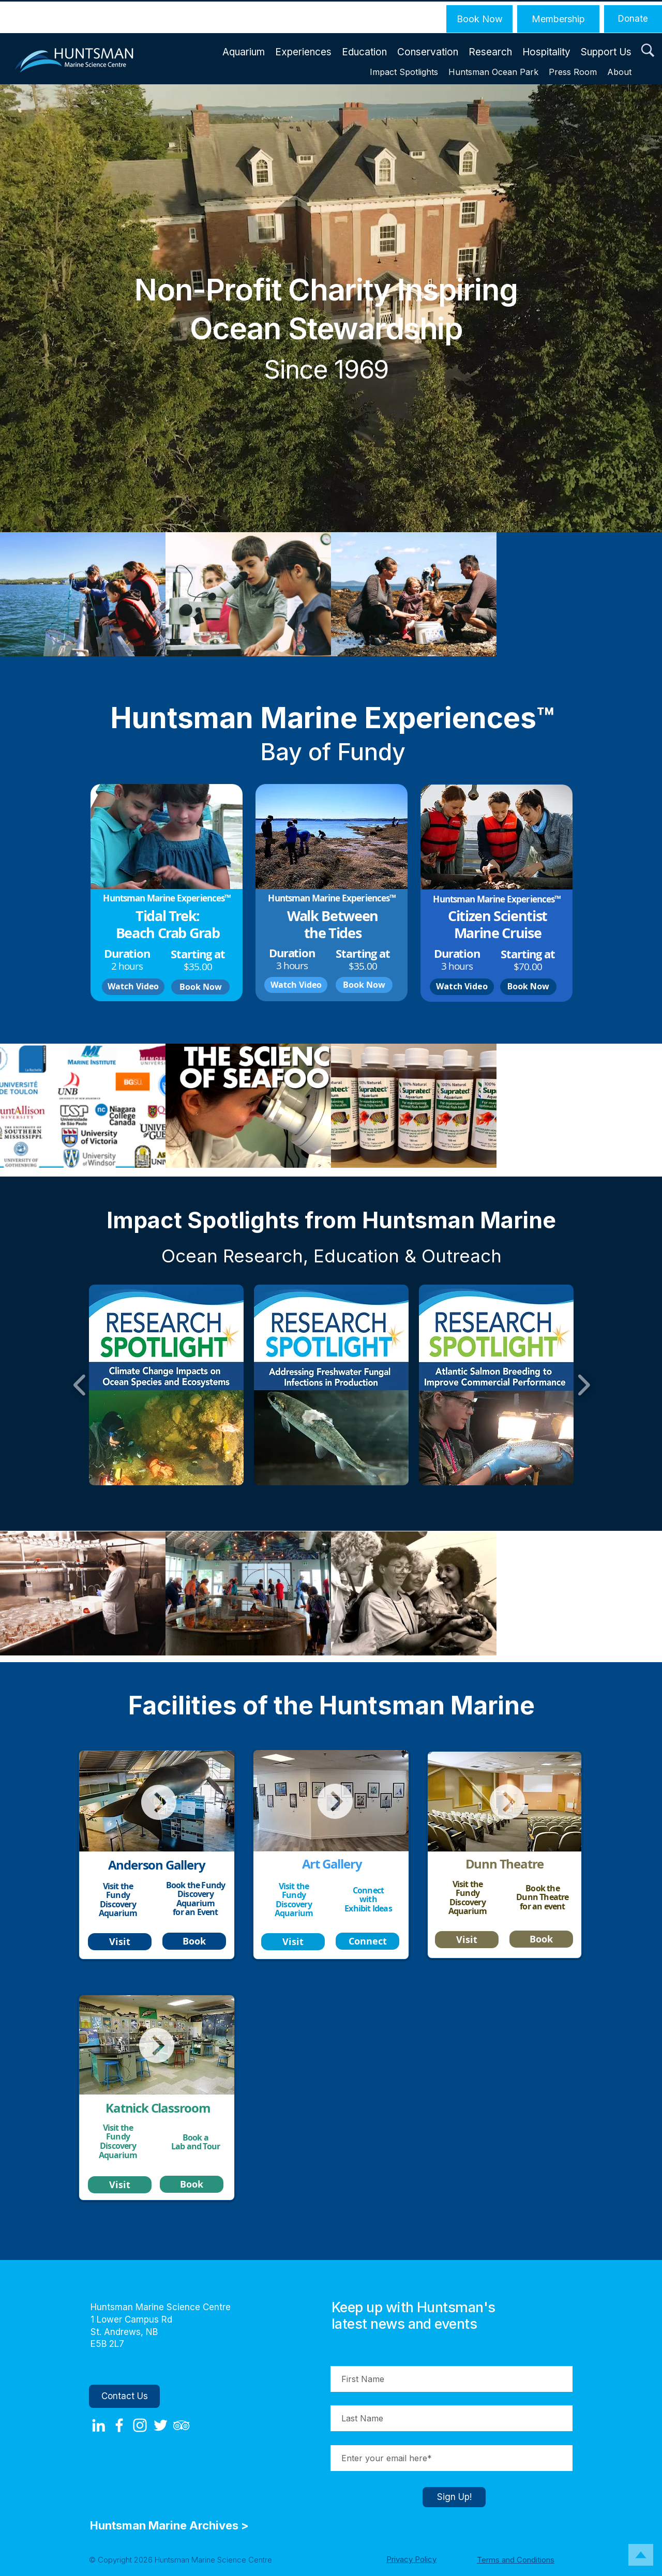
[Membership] (558, 19)
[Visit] (120, 1941)
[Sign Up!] (454, 2497)
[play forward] (583, 1385)
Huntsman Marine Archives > (170, 2525)
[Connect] (367, 1941)
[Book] (194, 1941)
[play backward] (80, 1385)
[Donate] (633, 19)
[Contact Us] (124, 2396)
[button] (647, 50)
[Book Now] (479, 19)
